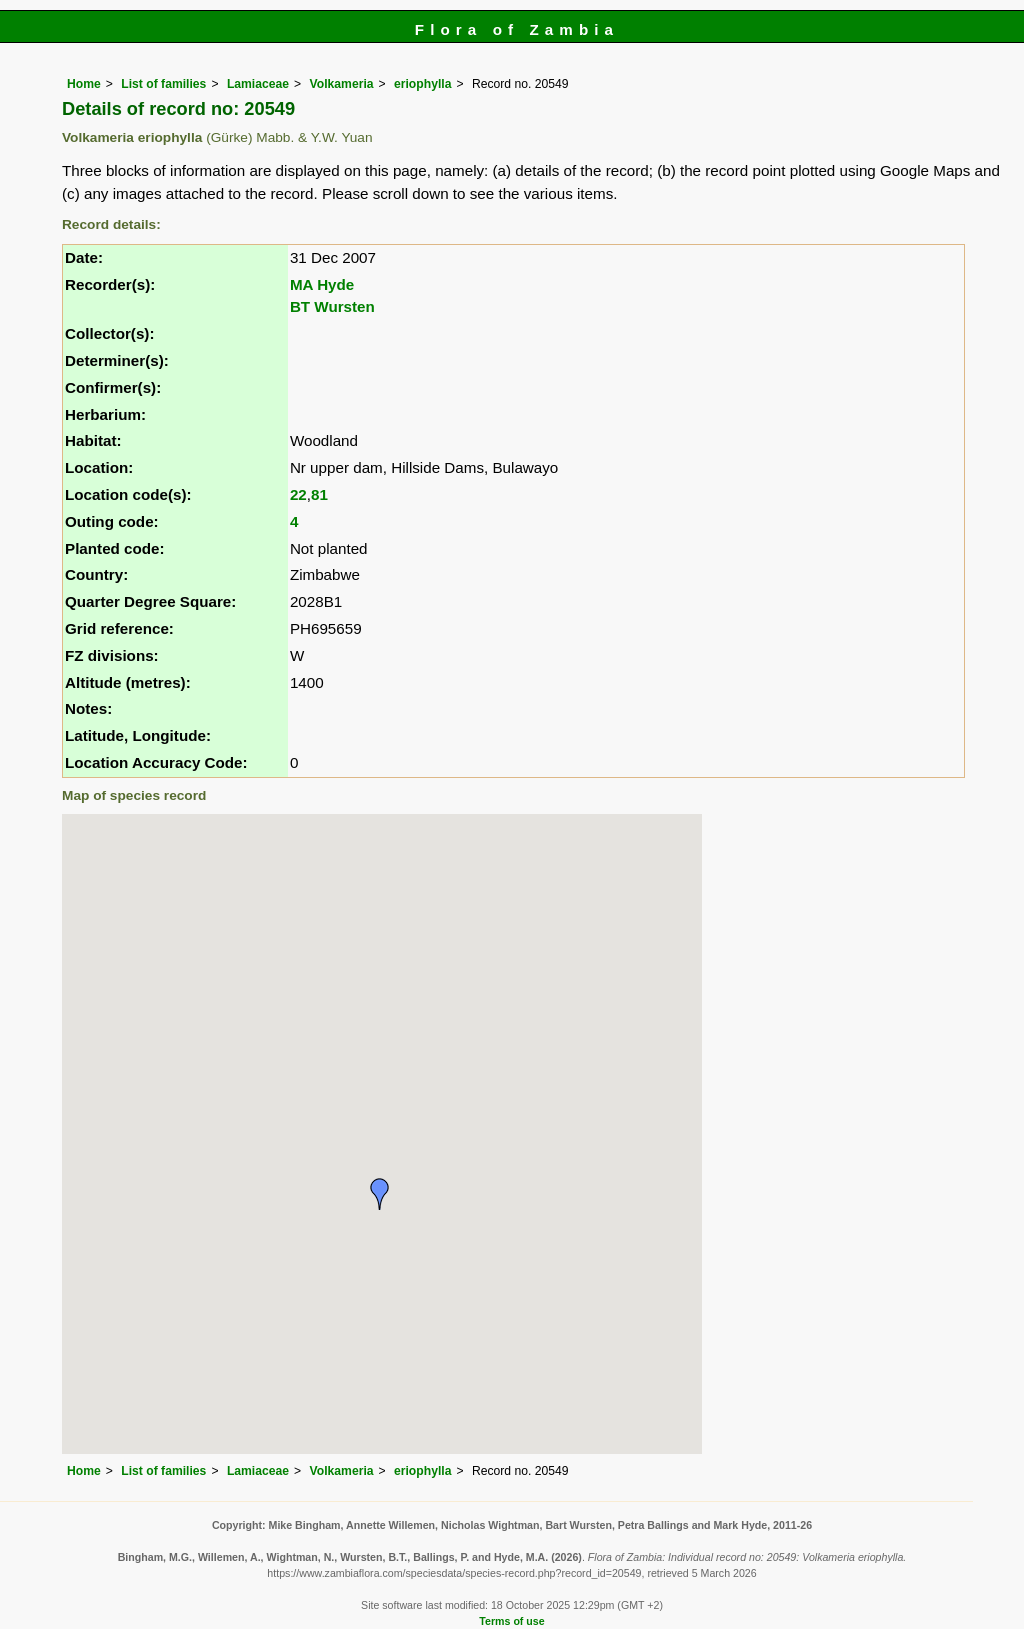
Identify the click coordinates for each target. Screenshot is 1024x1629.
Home (84, 84)
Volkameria (342, 84)
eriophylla (422, 84)
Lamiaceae (258, 84)
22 (298, 494)
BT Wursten (332, 306)
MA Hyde (322, 284)
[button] (380, 1194)
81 (319, 494)
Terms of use (511, 1621)
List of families (163, 84)
